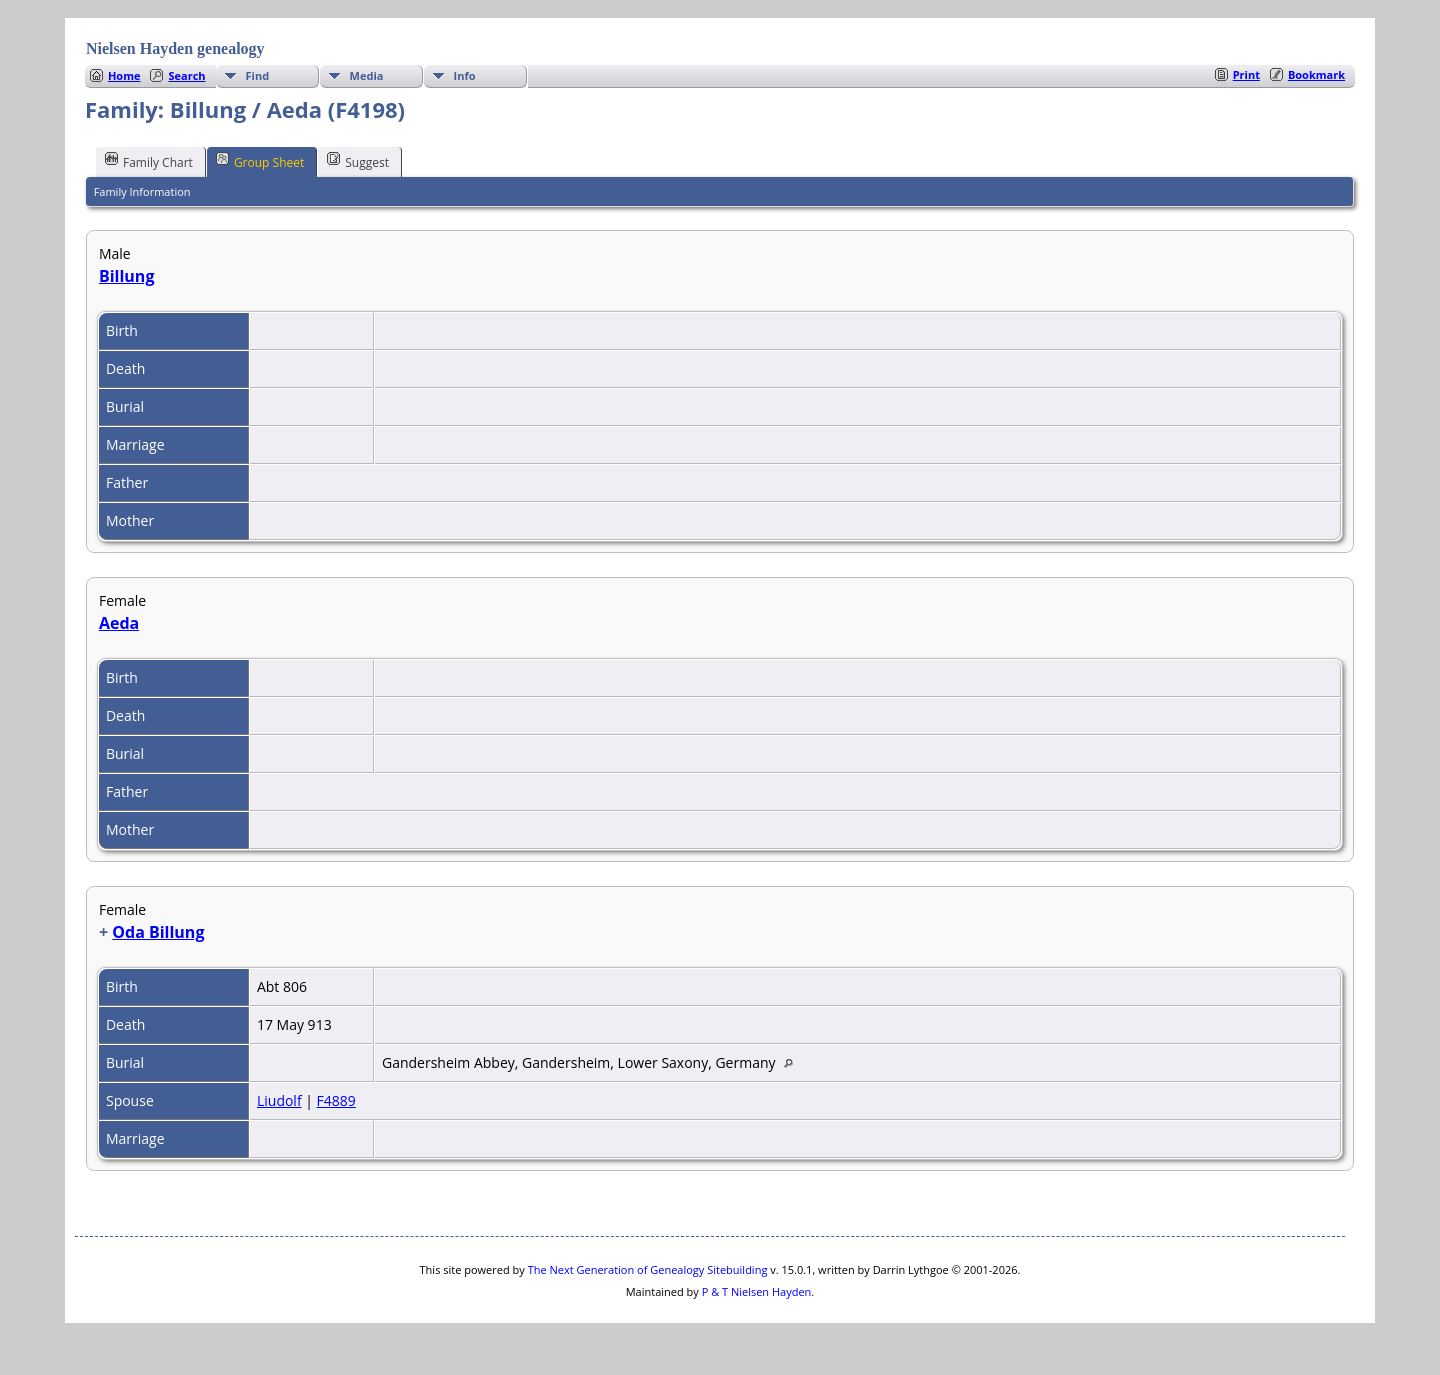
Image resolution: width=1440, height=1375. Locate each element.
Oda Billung (158, 932)
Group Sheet (260, 161)
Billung (126, 276)
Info (465, 75)
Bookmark (1316, 74)
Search (186, 75)
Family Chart (149, 161)
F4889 (336, 1100)
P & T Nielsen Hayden (757, 1291)
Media (367, 75)
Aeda (119, 623)
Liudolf (279, 1100)
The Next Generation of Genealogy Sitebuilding (648, 1269)
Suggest (358, 161)
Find (258, 75)
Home (124, 75)
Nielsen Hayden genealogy (175, 48)
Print (1246, 74)
